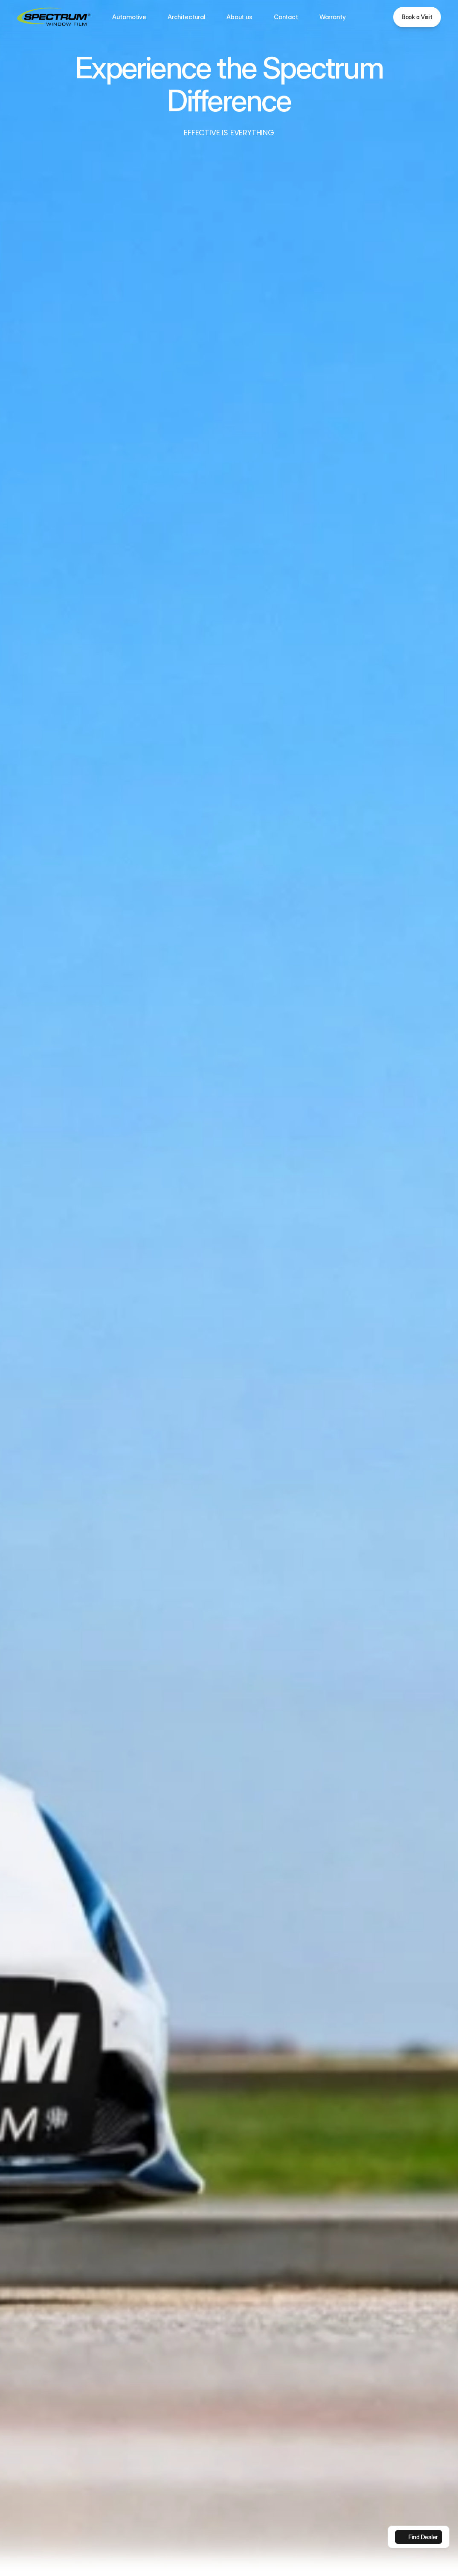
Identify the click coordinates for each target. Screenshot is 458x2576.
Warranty (332, 17)
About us (239, 17)
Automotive (129, 17)
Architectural (186, 17)
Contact (286, 17)
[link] (418, 2537)
